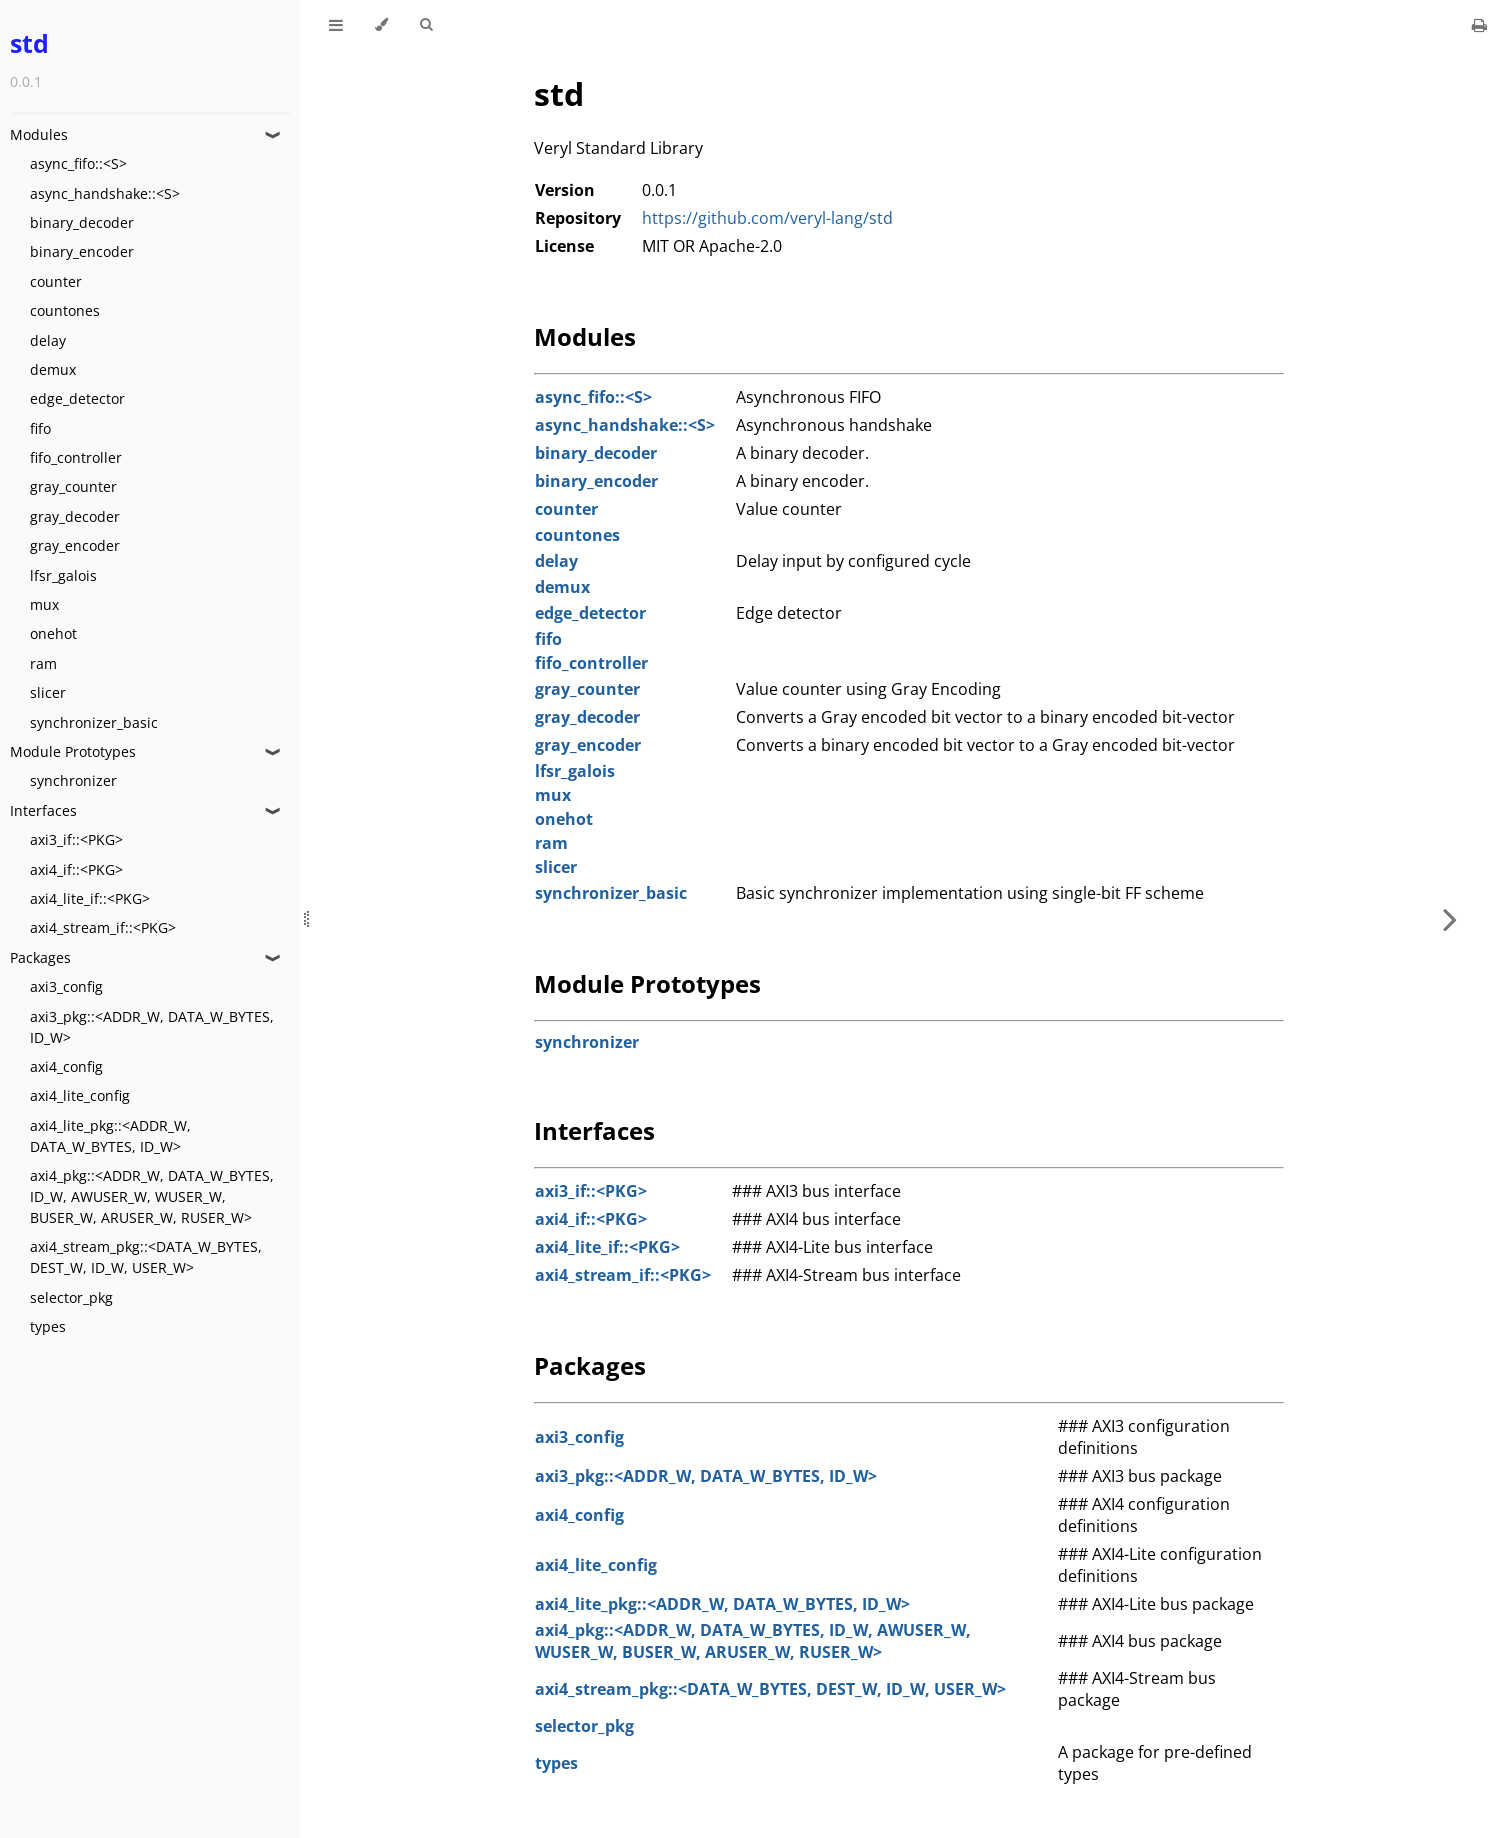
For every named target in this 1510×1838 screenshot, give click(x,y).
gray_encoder (75, 545)
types (48, 1326)
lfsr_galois (63, 575)
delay (48, 340)
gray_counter (73, 486)
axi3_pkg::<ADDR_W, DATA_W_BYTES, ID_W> (152, 1027)
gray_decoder (75, 516)
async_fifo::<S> (78, 163)
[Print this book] (1479, 25)
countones (65, 310)
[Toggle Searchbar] (426, 25)
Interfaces (43, 810)
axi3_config (66, 986)
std (29, 43)
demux (53, 369)
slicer (48, 692)
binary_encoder (82, 251)
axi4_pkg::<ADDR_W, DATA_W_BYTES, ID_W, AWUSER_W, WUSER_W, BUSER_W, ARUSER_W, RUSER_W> (152, 1196)
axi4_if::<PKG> (76, 869)
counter (56, 281)
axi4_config (66, 1066)
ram (43, 663)
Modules (39, 134)
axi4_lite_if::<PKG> (90, 898)
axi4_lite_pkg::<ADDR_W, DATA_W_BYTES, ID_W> (110, 1136)
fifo (40, 428)
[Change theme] (381, 25)
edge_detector (77, 398)
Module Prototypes (73, 751)
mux (44, 604)
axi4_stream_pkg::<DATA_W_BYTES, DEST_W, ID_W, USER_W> (146, 1257)
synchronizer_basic (94, 722)
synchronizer (73, 780)
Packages (40, 957)
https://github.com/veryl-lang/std (767, 218)
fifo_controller (76, 457)
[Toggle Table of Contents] (336, 25)
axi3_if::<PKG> (76, 839)
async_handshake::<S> (105, 193)
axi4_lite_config (80, 1095)
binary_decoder (82, 222)
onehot (53, 633)
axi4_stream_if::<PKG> (103, 927)
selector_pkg (71, 1297)
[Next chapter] (1450, 919)
